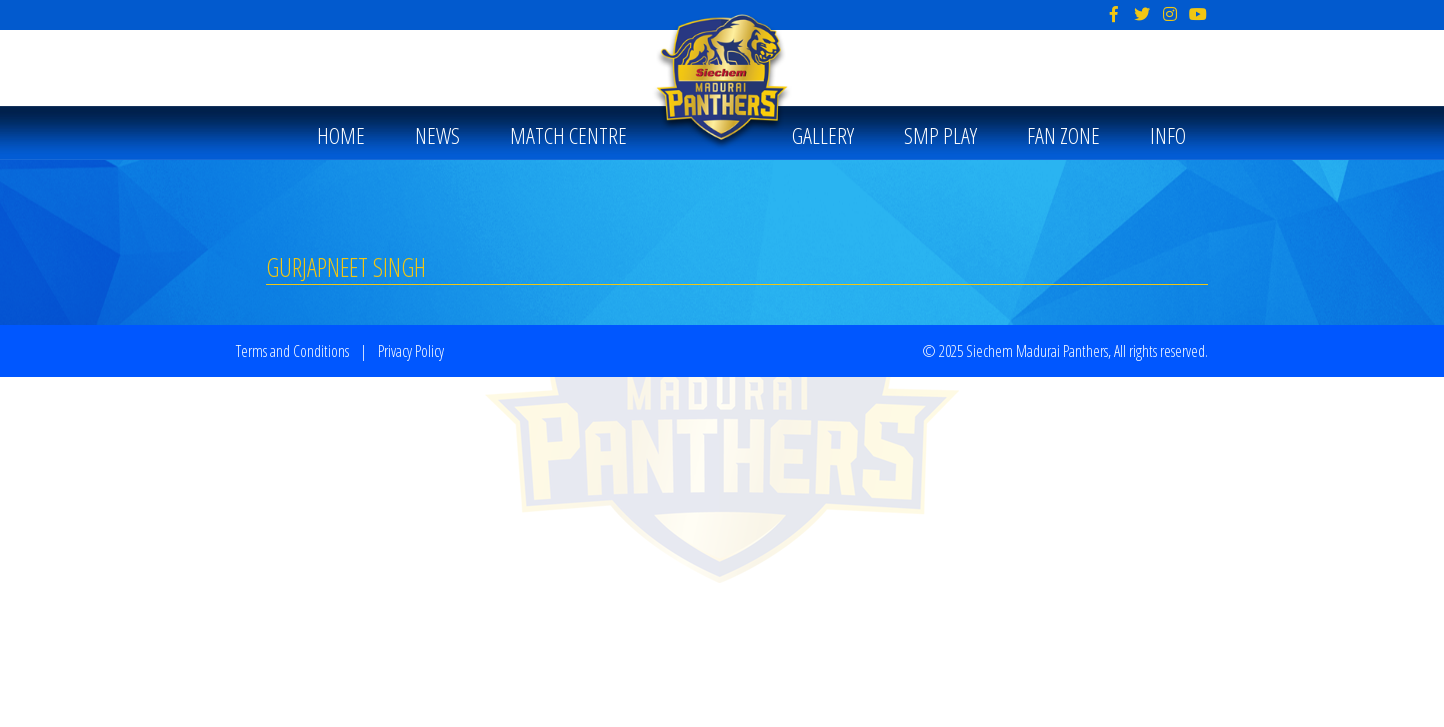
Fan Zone (1063, 135)
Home (341, 135)
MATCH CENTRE (568, 135)
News (437, 135)
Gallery (823, 135)
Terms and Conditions (292, 351)
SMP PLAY (940, 135)
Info (1168, 135)
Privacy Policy (411, 351)
